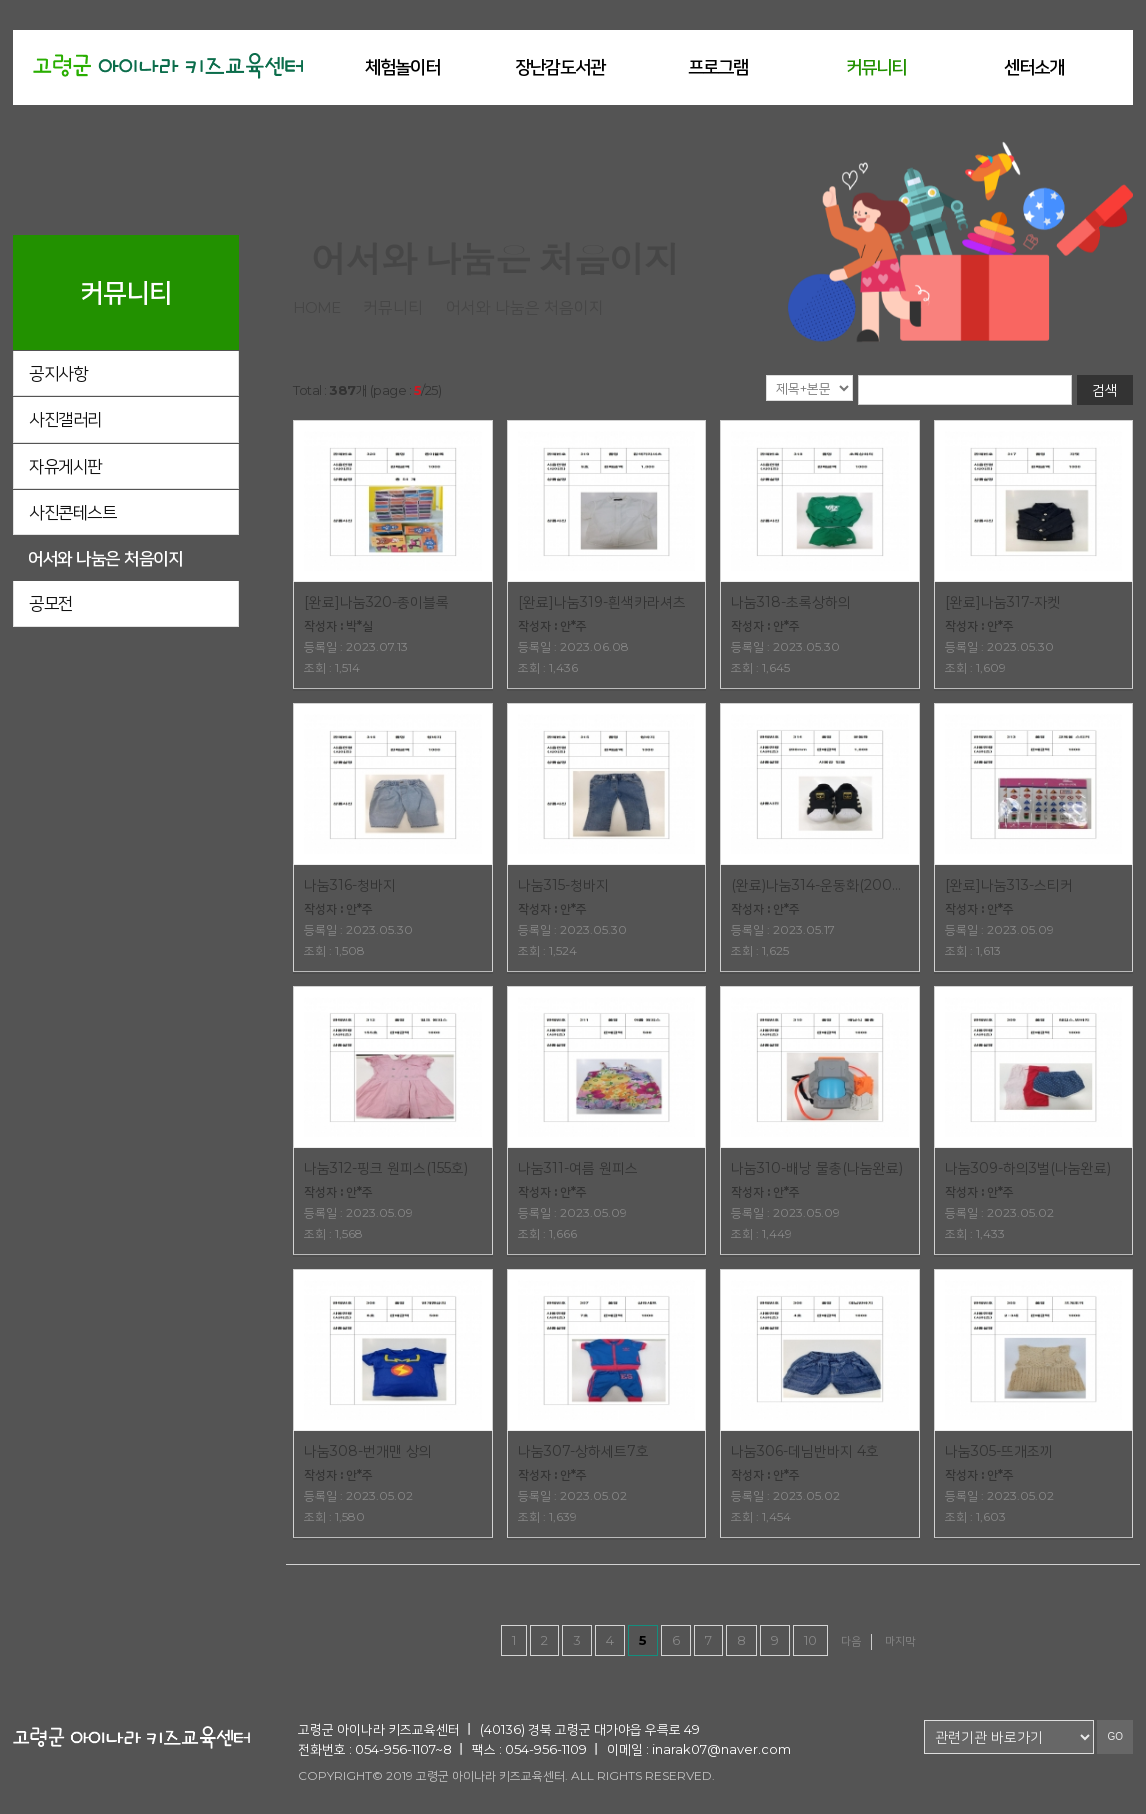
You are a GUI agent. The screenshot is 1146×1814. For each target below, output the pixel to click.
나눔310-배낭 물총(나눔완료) (817, 1168)
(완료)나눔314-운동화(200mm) (820, 885)
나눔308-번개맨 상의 (368, 1451)
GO (1115, 1736)
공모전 (51, 603)
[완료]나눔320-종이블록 (376, 602)
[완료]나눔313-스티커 (1009, 885)
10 (810, 1640)
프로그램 (718, 67)
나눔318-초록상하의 (791, 602)
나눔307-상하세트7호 (583, 1451)
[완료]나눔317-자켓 (1002, 602)
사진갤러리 (65, 419)
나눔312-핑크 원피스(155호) (386, 1168)
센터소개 (1034, 67)
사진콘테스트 (72, 512)
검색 (1105, 390)
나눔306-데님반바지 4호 (805, 1451)
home (316, 307)
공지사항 (58, 373)
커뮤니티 (876, 67)
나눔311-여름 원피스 (578, 1168)
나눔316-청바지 (350, 885)
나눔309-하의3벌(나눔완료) (1028, 1168)
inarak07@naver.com (721, 1749)
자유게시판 (65, 466)
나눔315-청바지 (563, 885)
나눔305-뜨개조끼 (999, 1451)
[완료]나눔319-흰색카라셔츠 (602, 602)
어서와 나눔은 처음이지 (105, 558)
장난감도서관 (560, 67)
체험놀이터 (402, 67)
